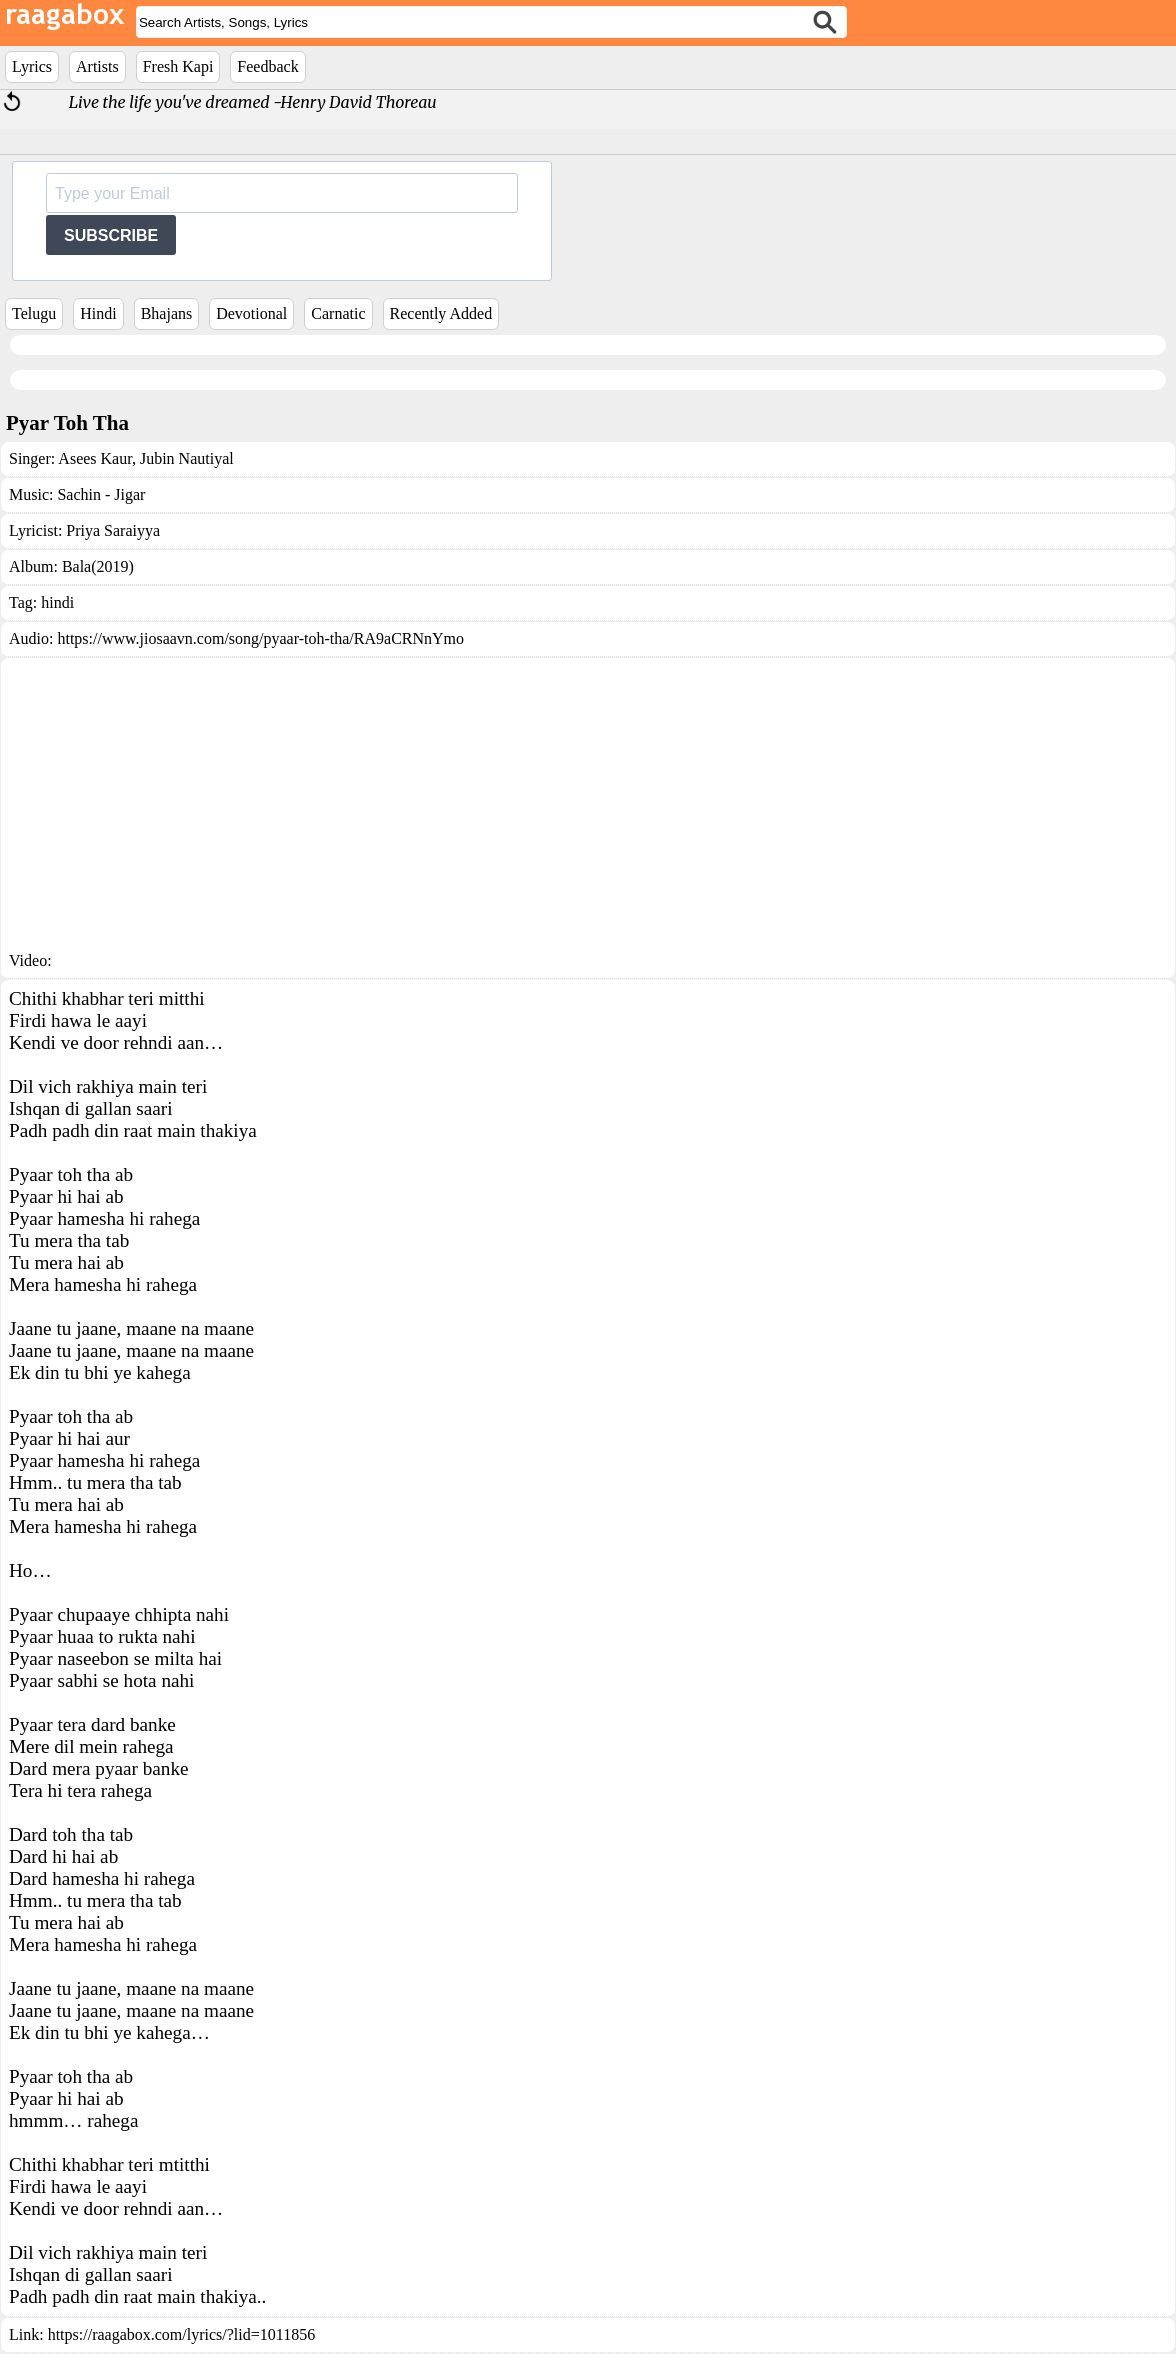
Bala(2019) (98, 566)
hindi (57, 602)
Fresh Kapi (178, 66)
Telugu (34, 313)
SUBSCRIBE (111, 235)
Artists (97, 66)
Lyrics (32, 66)
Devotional (251, 313)
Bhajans (167, 313)
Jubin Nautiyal (185, 458)
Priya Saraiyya (113, 530)
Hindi (98, 313)
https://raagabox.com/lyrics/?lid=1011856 (182, 2334)
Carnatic (338, 313)
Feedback (267, 66)
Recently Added (441, 313)
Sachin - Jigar (101, 494)
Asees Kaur (95, 458)
